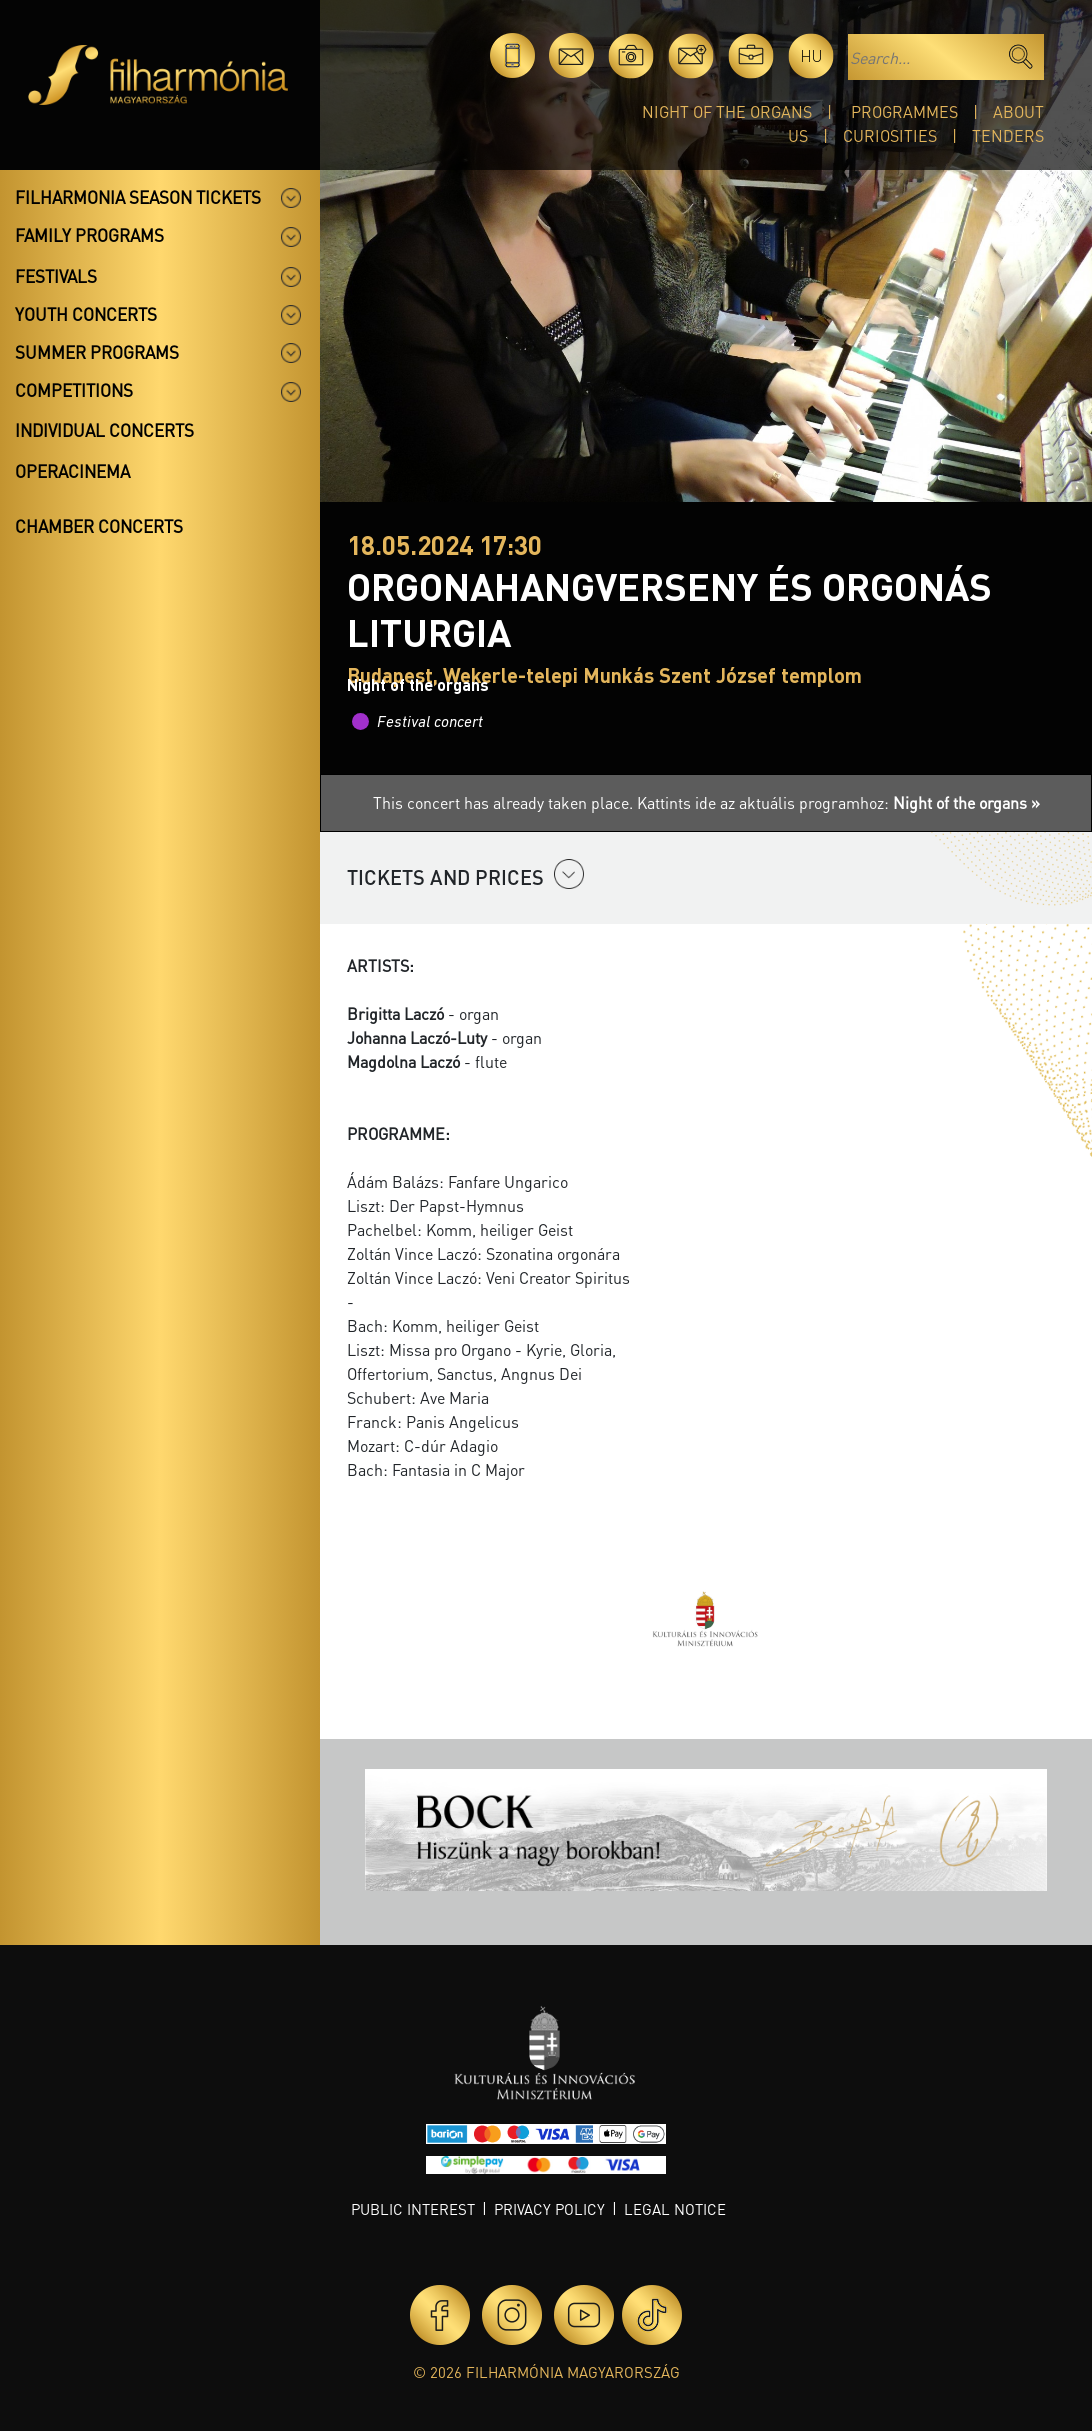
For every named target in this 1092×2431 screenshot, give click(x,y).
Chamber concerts (99, 526)
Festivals (56, 276)
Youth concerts (86, 314)
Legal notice (675, 2209)
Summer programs (97, 352)
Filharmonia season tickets (138, 197)
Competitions (74, 390)
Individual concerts (104, 430)
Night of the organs (727, 111)
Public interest (413, 2209)
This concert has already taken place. (505, 802)
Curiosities (890, 135)
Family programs (89, 235)
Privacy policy (549, 2209)
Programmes (904, 111)
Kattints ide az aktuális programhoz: (838, 802)
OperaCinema (72, 471)
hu (811, 55)
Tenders (1008, 135)
